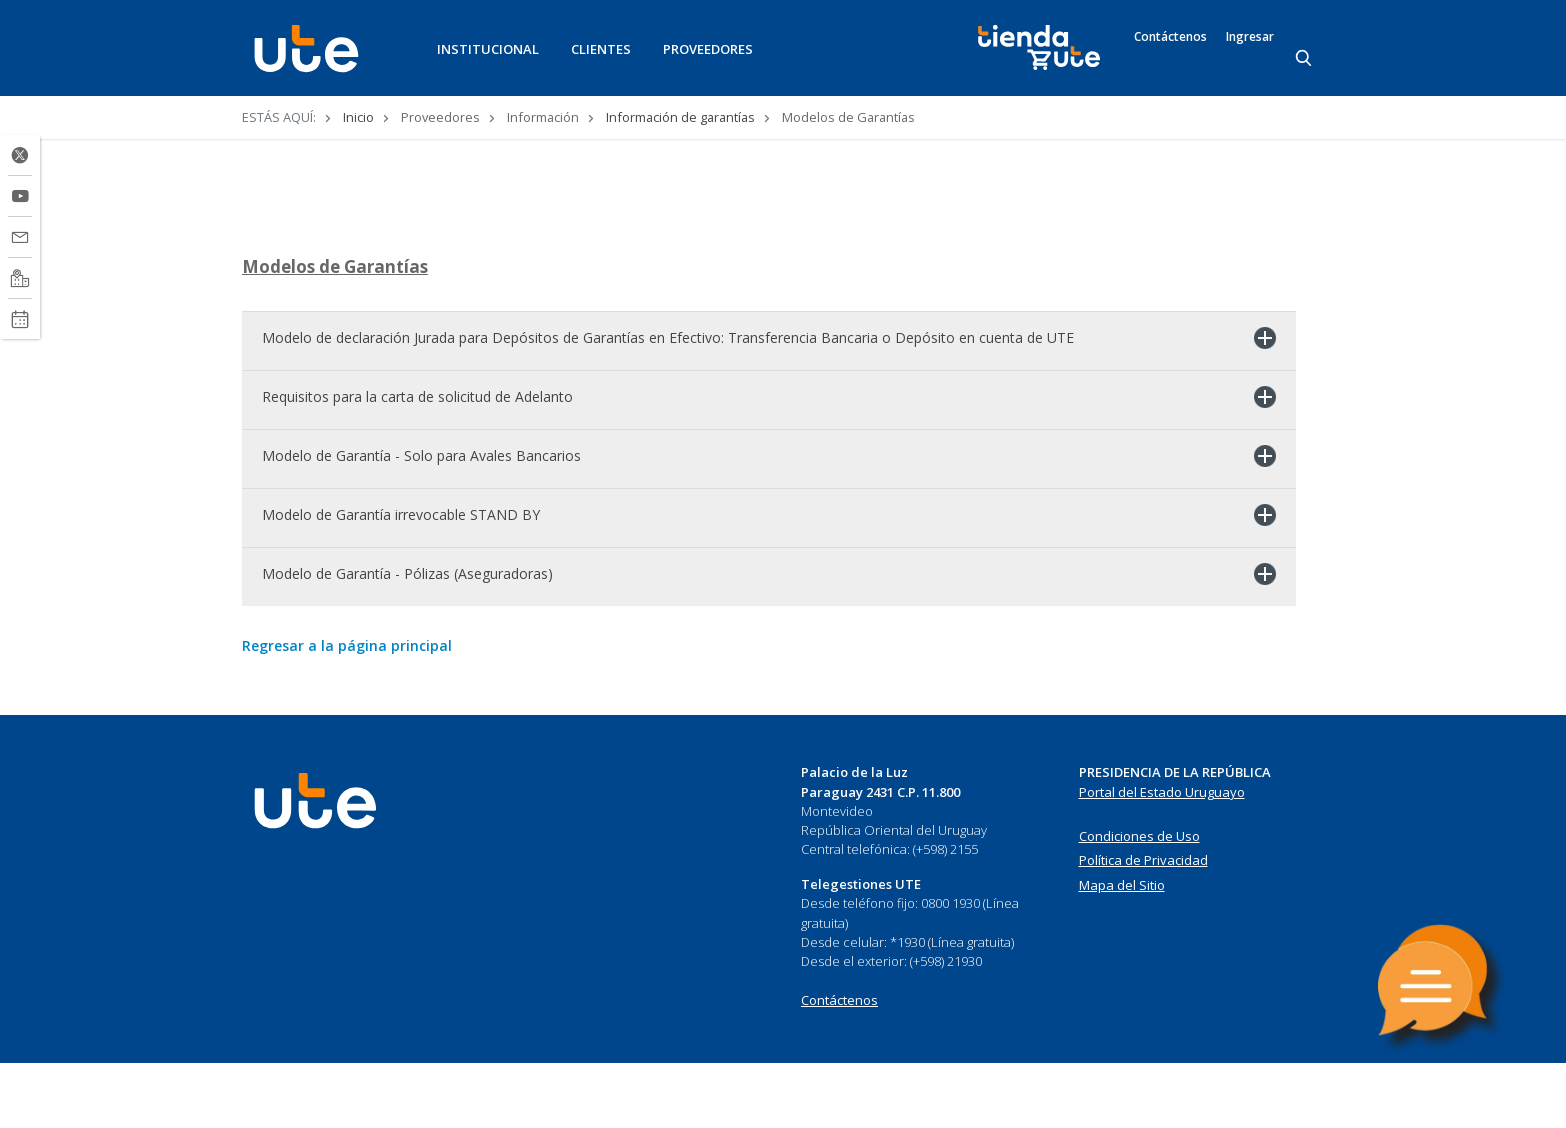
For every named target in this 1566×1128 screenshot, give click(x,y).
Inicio (358, 117)
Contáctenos (1170, 37)
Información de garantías (680, 117)
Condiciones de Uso (1139, 901)
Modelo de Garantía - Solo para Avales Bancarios (421, 521)
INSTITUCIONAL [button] (488, 49)
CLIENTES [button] (601, 49)
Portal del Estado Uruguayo (1162, 857)
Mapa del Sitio (1122, 950)
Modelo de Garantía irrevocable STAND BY (401, 580)
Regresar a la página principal (347, 711)
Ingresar (1250, 37)
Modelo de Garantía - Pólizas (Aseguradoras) (407, 639)
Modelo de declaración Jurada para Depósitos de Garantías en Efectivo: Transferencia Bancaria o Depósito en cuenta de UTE (668, 403)
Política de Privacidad (1143, 925)
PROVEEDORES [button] (708, 49)
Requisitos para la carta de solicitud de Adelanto (417, 462)
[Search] (1305, 59)
